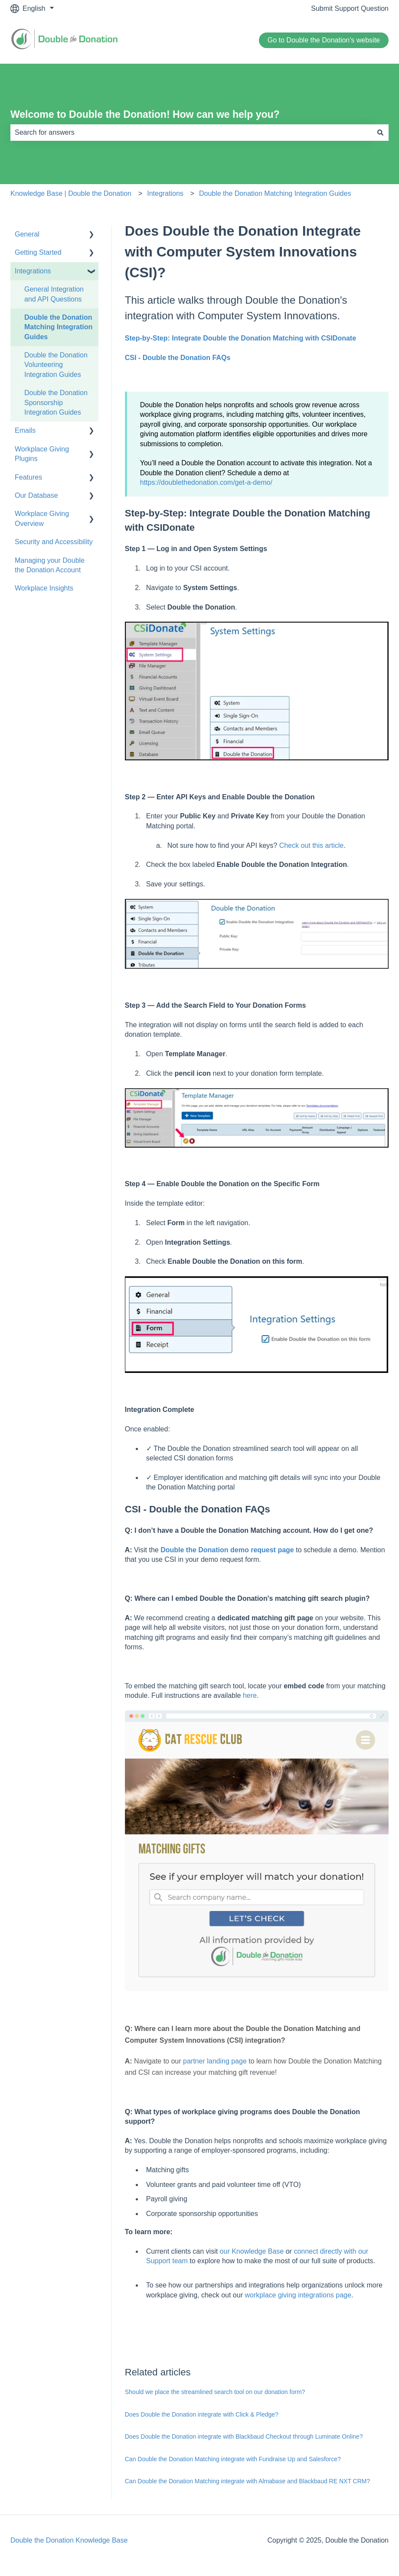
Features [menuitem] (28, 477)
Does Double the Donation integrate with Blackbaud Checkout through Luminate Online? (244, 2436)
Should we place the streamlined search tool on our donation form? (215, 2391)
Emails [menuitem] (25, 430)
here (250, 1695)
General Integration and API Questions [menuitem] (54, 294)
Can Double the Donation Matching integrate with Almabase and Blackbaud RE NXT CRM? (247, 2481)
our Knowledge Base (252, 2251)
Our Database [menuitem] (36, 495)
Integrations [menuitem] (33, 271)
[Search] (380, 132)
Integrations (165, 193)
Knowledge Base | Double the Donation (70, 193)
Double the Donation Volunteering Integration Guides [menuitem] (56, 364)
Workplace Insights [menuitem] (44, 588)
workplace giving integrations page (298, 2295)
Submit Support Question (350, 8)
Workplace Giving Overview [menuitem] (42, 518)
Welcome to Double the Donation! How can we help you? (145, 114)
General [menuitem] (27, 234)
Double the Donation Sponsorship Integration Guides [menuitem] (56, 402)
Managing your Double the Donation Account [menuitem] (50, 565)
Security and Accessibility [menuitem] (54, 541)
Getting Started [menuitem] (38, 252)
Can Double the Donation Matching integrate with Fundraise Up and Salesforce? (233, 2459)
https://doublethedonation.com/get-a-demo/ (206, 482)
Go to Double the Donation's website (324, 40)
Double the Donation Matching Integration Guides (275, 193)
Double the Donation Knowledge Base (69, 2540)
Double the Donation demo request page (227, 1550)
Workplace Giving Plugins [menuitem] (42, 453)
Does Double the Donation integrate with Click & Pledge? (201, 2414)
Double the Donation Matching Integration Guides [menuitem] (58, 327)
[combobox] (191, 132)
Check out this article (311, 845)
